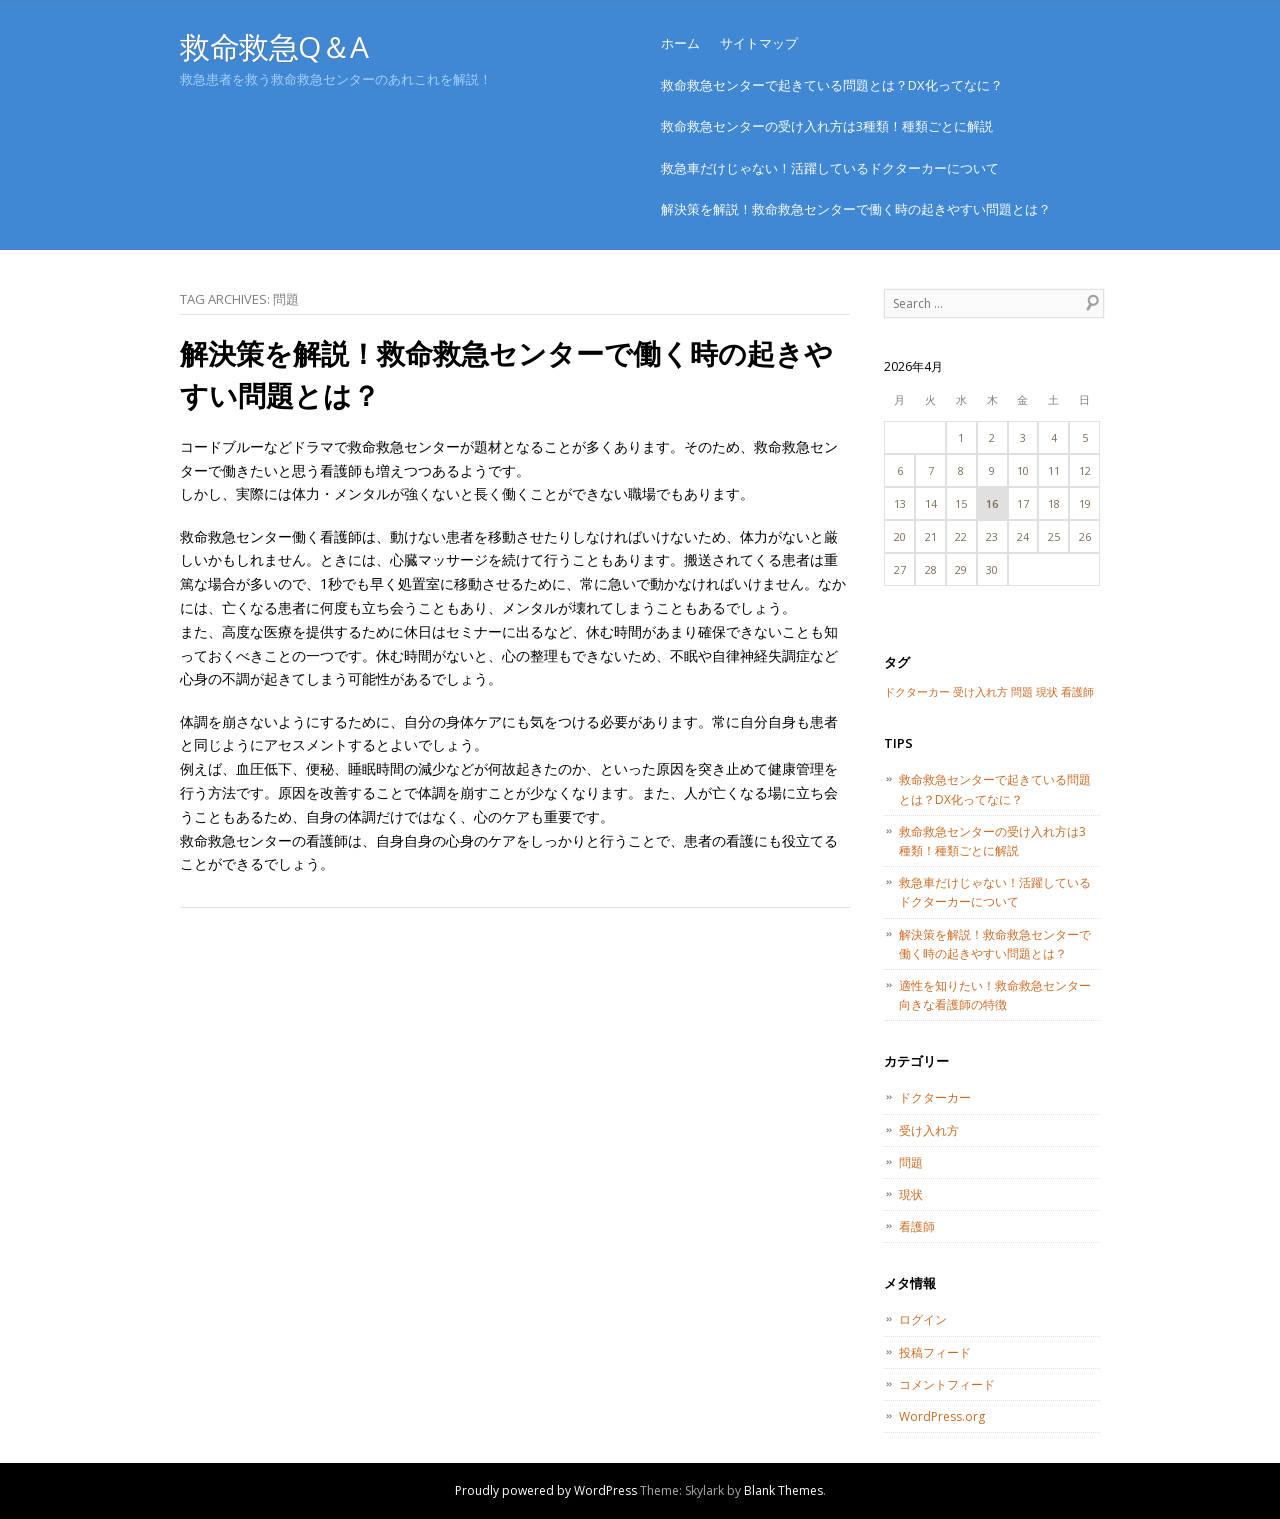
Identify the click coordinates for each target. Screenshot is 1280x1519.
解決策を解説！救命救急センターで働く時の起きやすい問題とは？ (856, 209)
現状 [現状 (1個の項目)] (1047, 692)
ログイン (923, 1319)
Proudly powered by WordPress (546, 1490)
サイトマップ (759, 43)
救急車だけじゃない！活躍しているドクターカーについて (830, 168)
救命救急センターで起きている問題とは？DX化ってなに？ (832, 85)
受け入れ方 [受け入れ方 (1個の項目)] (980, 692)
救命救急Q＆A (274, 46)
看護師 (917, 1226)
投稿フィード (935, 1352)
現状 (911, 1194)
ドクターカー (935, 1097)
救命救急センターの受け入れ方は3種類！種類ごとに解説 (827, 126)
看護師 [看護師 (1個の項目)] (1077, 692)
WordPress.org (942, 1416)
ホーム (680, 43)
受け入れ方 (929, 1130)
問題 (911, 1162)
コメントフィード (947, 1384)
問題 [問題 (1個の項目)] (1022, 692)
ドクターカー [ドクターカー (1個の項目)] (917, 692)
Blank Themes (783, 1490)
